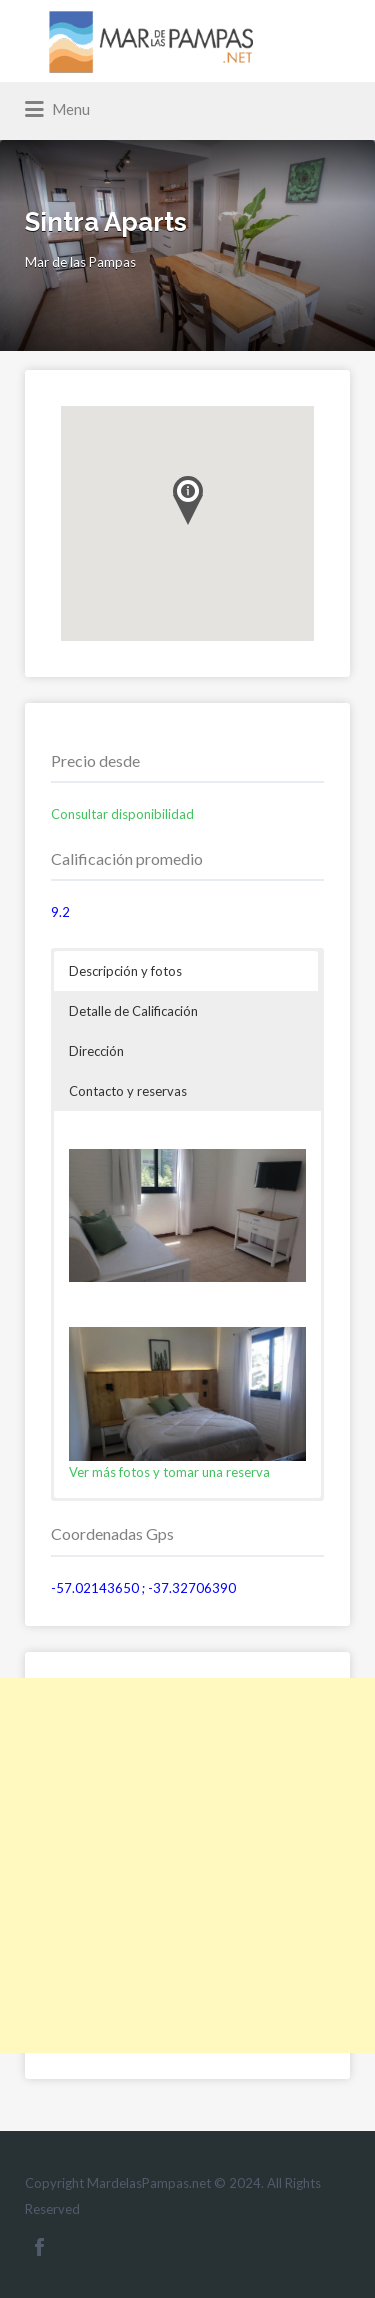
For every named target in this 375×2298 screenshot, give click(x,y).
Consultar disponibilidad (122, 814)
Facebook (39, 2247)
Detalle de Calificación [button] (133, 1011)
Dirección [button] (96, 1051)
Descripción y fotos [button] (125, 971)
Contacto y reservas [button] (128, 1091)
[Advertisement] (187, 1865)
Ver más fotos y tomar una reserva (169, 1472)
